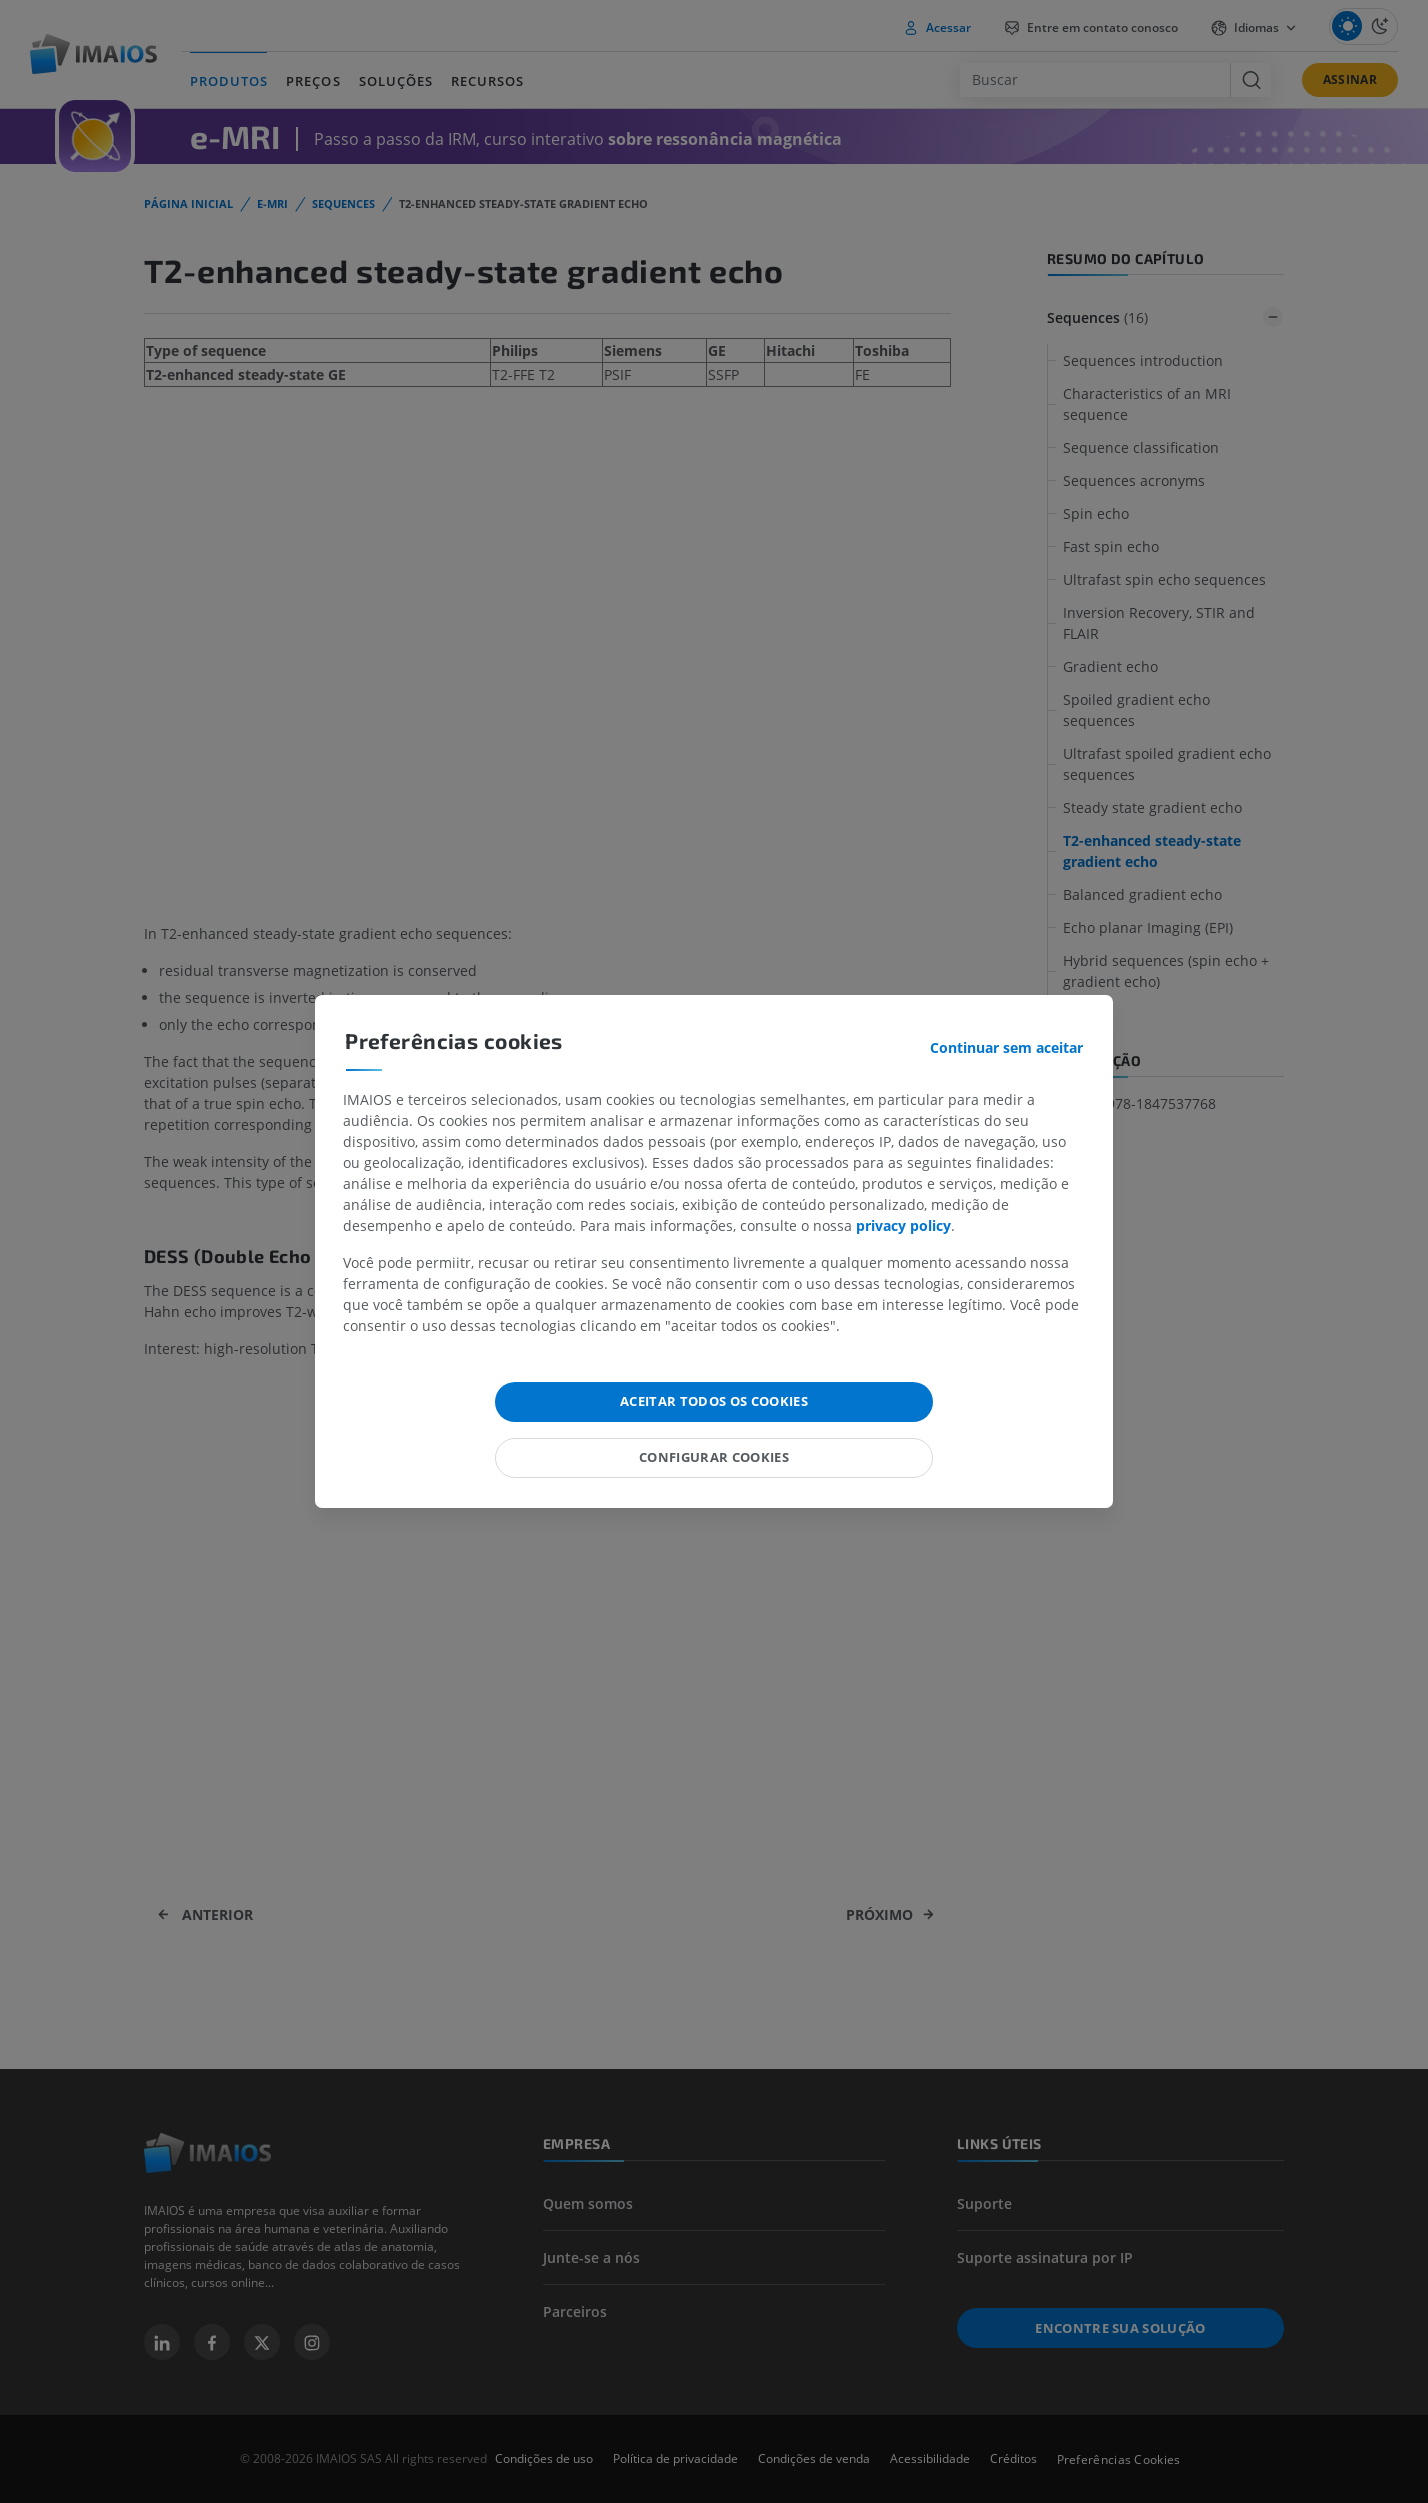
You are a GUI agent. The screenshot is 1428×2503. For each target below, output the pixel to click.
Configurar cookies (714, 1457)
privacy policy (903, 1225)
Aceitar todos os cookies (714, 1401)
